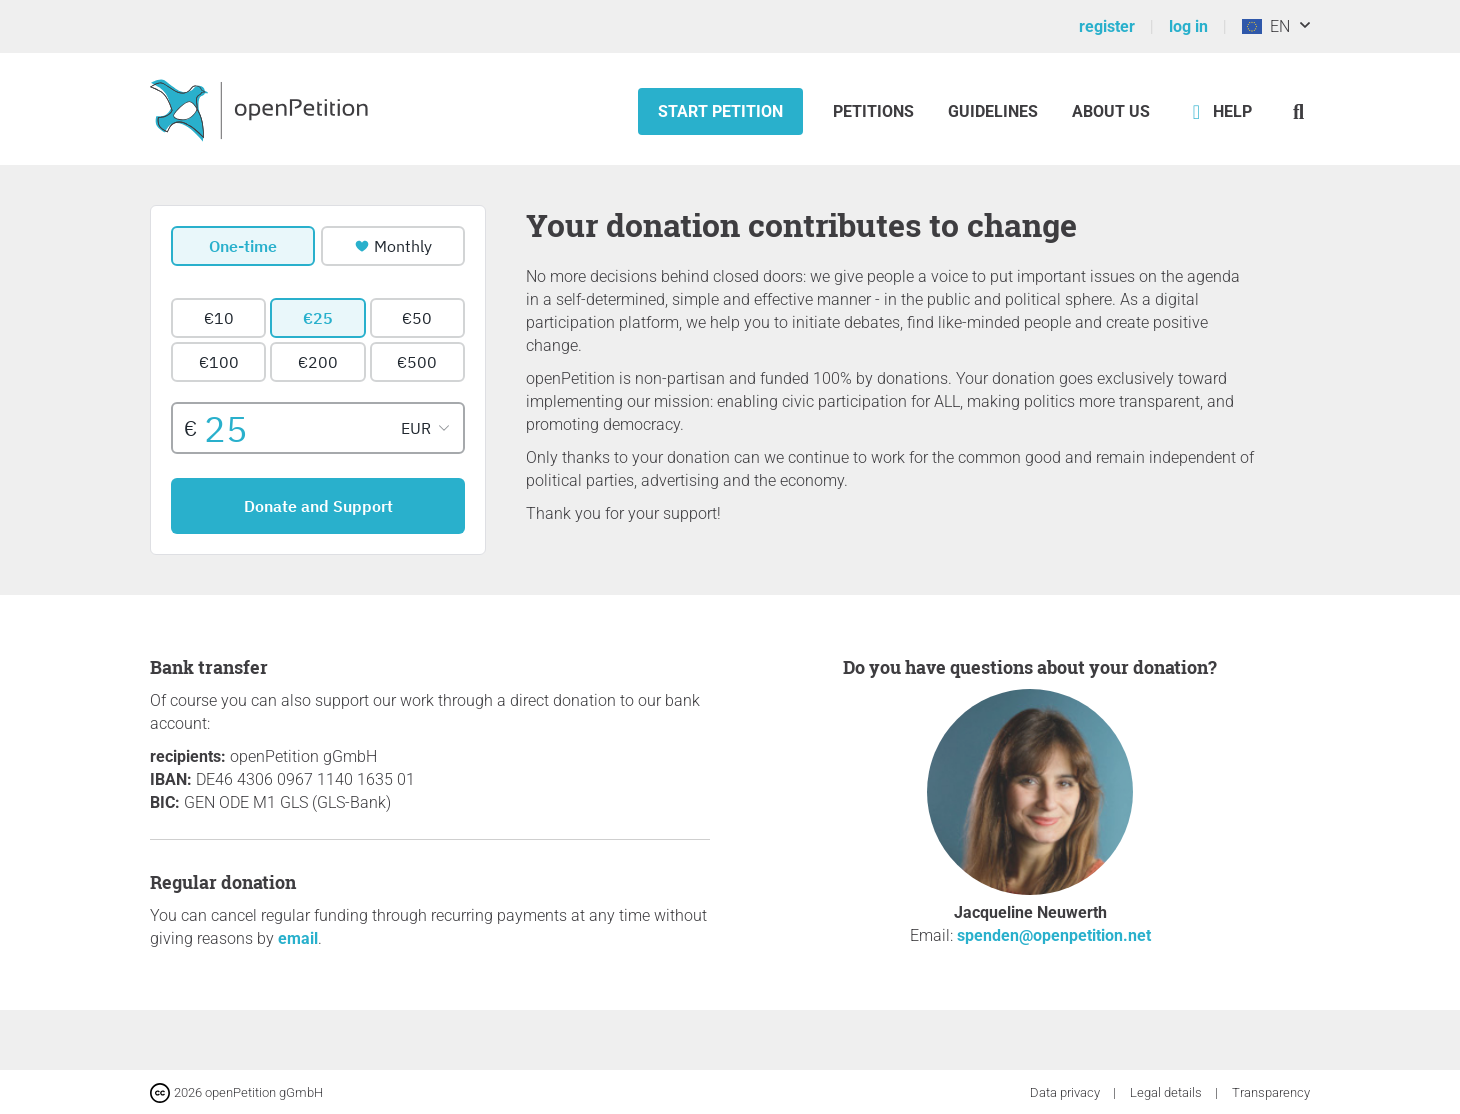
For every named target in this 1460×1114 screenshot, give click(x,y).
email (298, 938)
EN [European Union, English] (1266, 26)
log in (1188, 26)
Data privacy (1066, 1092)
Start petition (720, 111)
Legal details (1167, 1092)
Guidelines (993, 111)
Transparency (1271, 1092)
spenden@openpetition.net (1054, 935)
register (1107, 26)
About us (1111, 111)
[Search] (1298, 111)
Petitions (875, 111)
